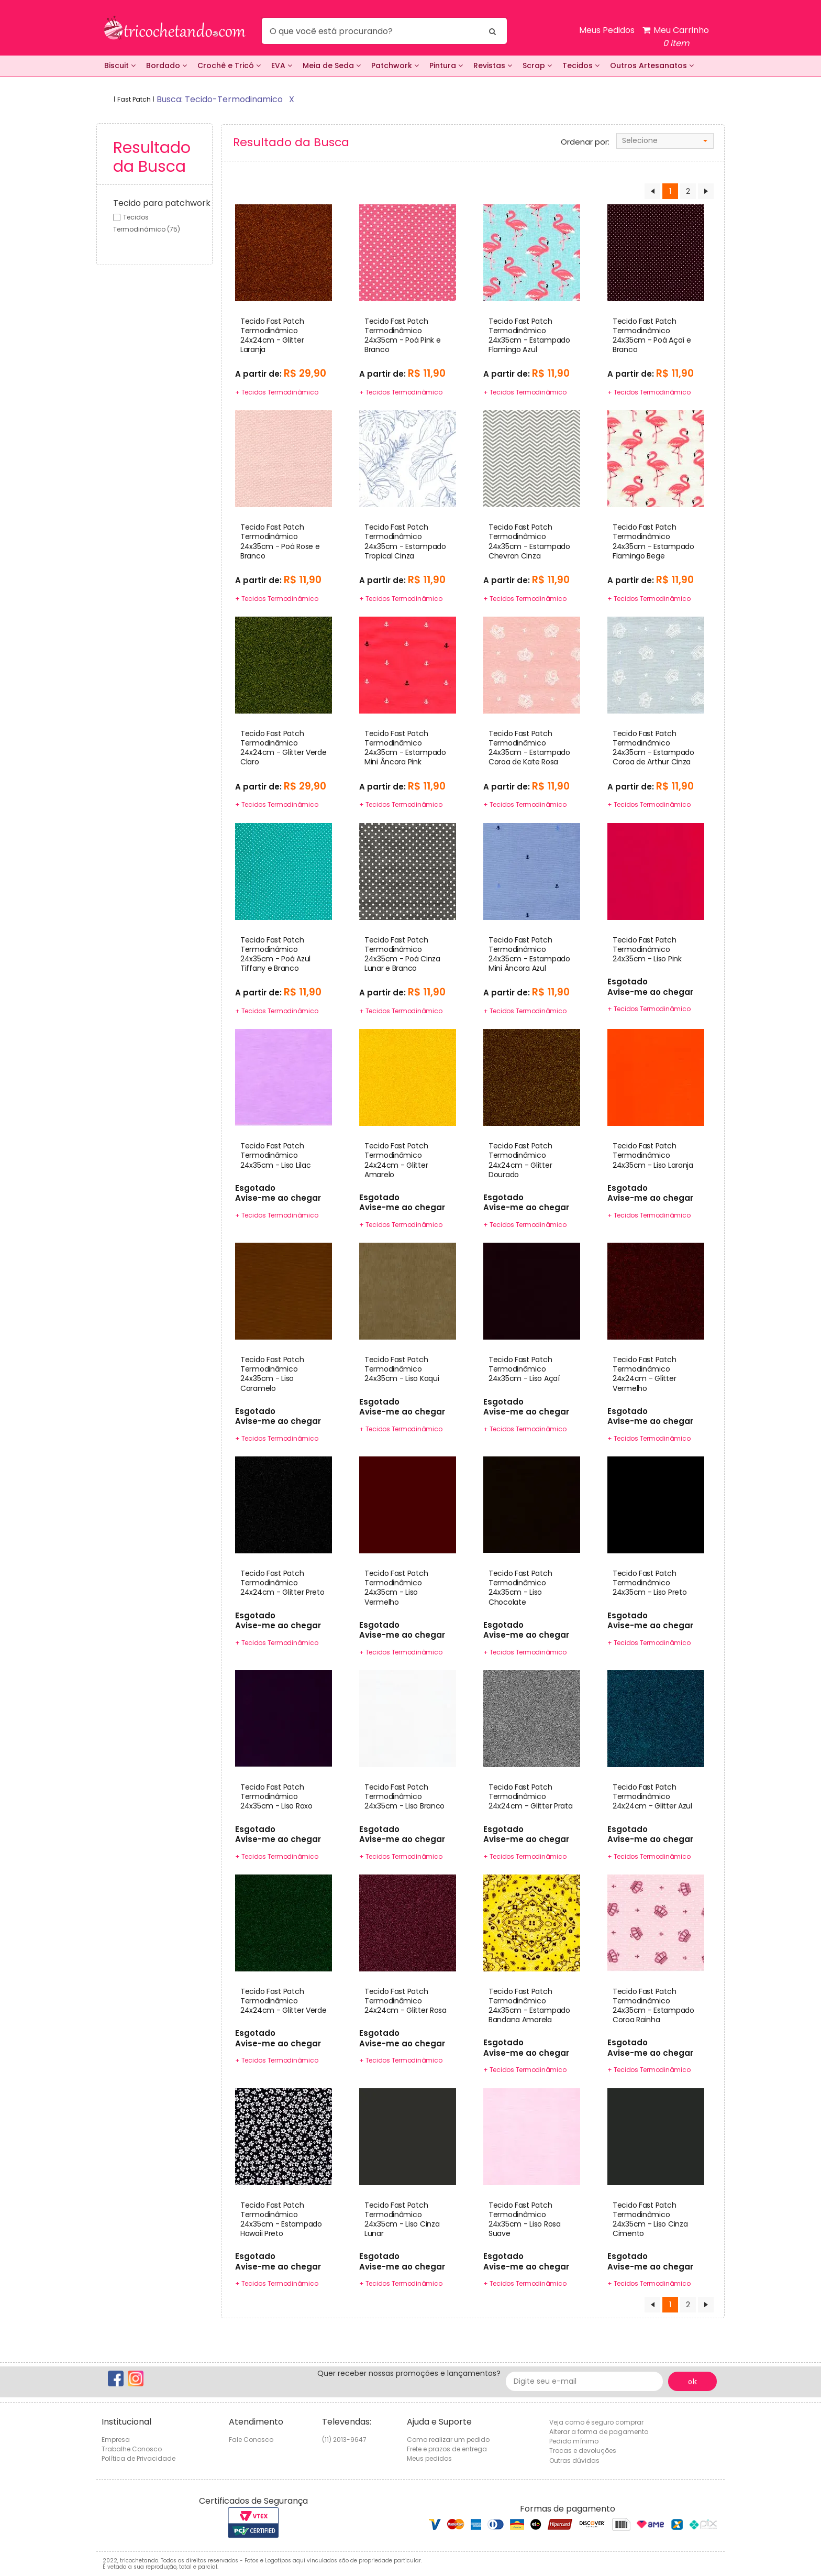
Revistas (492, 65)
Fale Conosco (251, 2439)
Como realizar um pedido (448, 2439)
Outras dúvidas (574, 2460)
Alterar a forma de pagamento (598, 2431)
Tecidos (581, 65)
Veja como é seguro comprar (596, 2422)
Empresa (116, 2439)
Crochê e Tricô (229, 65)
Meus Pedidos (607, 30)
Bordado (166, 65)
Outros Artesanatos (652, 65)
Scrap (537, 65)
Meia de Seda (332, 65)
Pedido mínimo (573, 2441)
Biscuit (120, 65)
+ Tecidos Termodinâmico (276, 392)
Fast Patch (134, 99)
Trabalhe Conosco (132, 2449)
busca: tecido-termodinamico (220, 99)
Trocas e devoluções (582, 2450)
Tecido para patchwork (161, 203)
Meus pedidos (429, 2458)
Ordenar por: (585, 142)
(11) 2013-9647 (344, 2439)
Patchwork (395, 65)
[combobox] (665, 141)
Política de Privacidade (138, 2458)
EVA (281, 65)
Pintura (446, 65)
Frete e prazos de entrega (447, 2449)
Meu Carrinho (675, 37)
